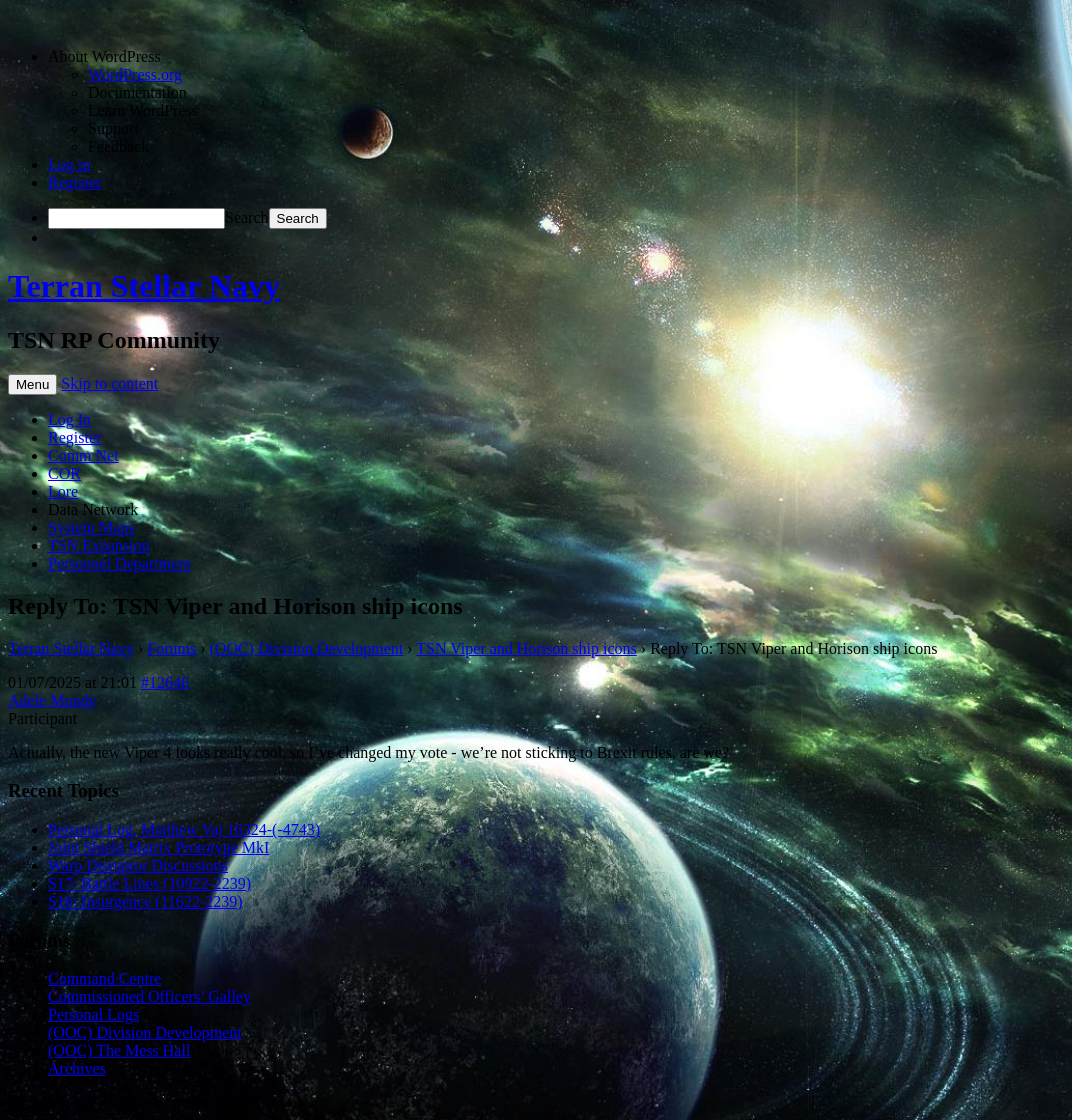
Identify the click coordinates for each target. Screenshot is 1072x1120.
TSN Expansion (99, 545)
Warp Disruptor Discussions (138, 865)
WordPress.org (135, 74)
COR (64, 473)
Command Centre (104, 978)
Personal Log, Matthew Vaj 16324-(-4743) (184, 829)
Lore (63, 491)
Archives (77, 1068)
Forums (171, 648)
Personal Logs (93, 1014)
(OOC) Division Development (307, 648)
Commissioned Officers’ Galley (149, 996)
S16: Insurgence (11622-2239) (145, 901)
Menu (32, 384)
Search (247, 217)
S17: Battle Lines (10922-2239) (149, 883)
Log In (69, 419)
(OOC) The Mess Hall (119, 1050)
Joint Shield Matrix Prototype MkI (158, 847)
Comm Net (83, 455)
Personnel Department (119, 563)
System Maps (91, 527)
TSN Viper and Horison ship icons (526, 648)
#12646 (165, 682)
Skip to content (109, 383)
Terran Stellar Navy (144, 286)
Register (74, 182)
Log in (69, 164)
